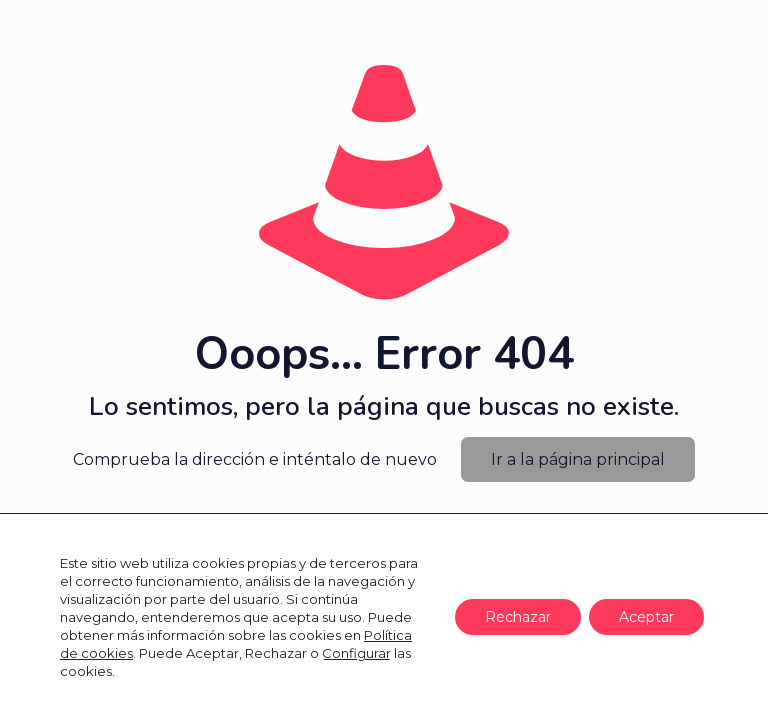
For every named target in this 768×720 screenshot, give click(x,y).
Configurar (356, 653)
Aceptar (646, 617)
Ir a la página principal (578, 459)
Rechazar (518, 617)
